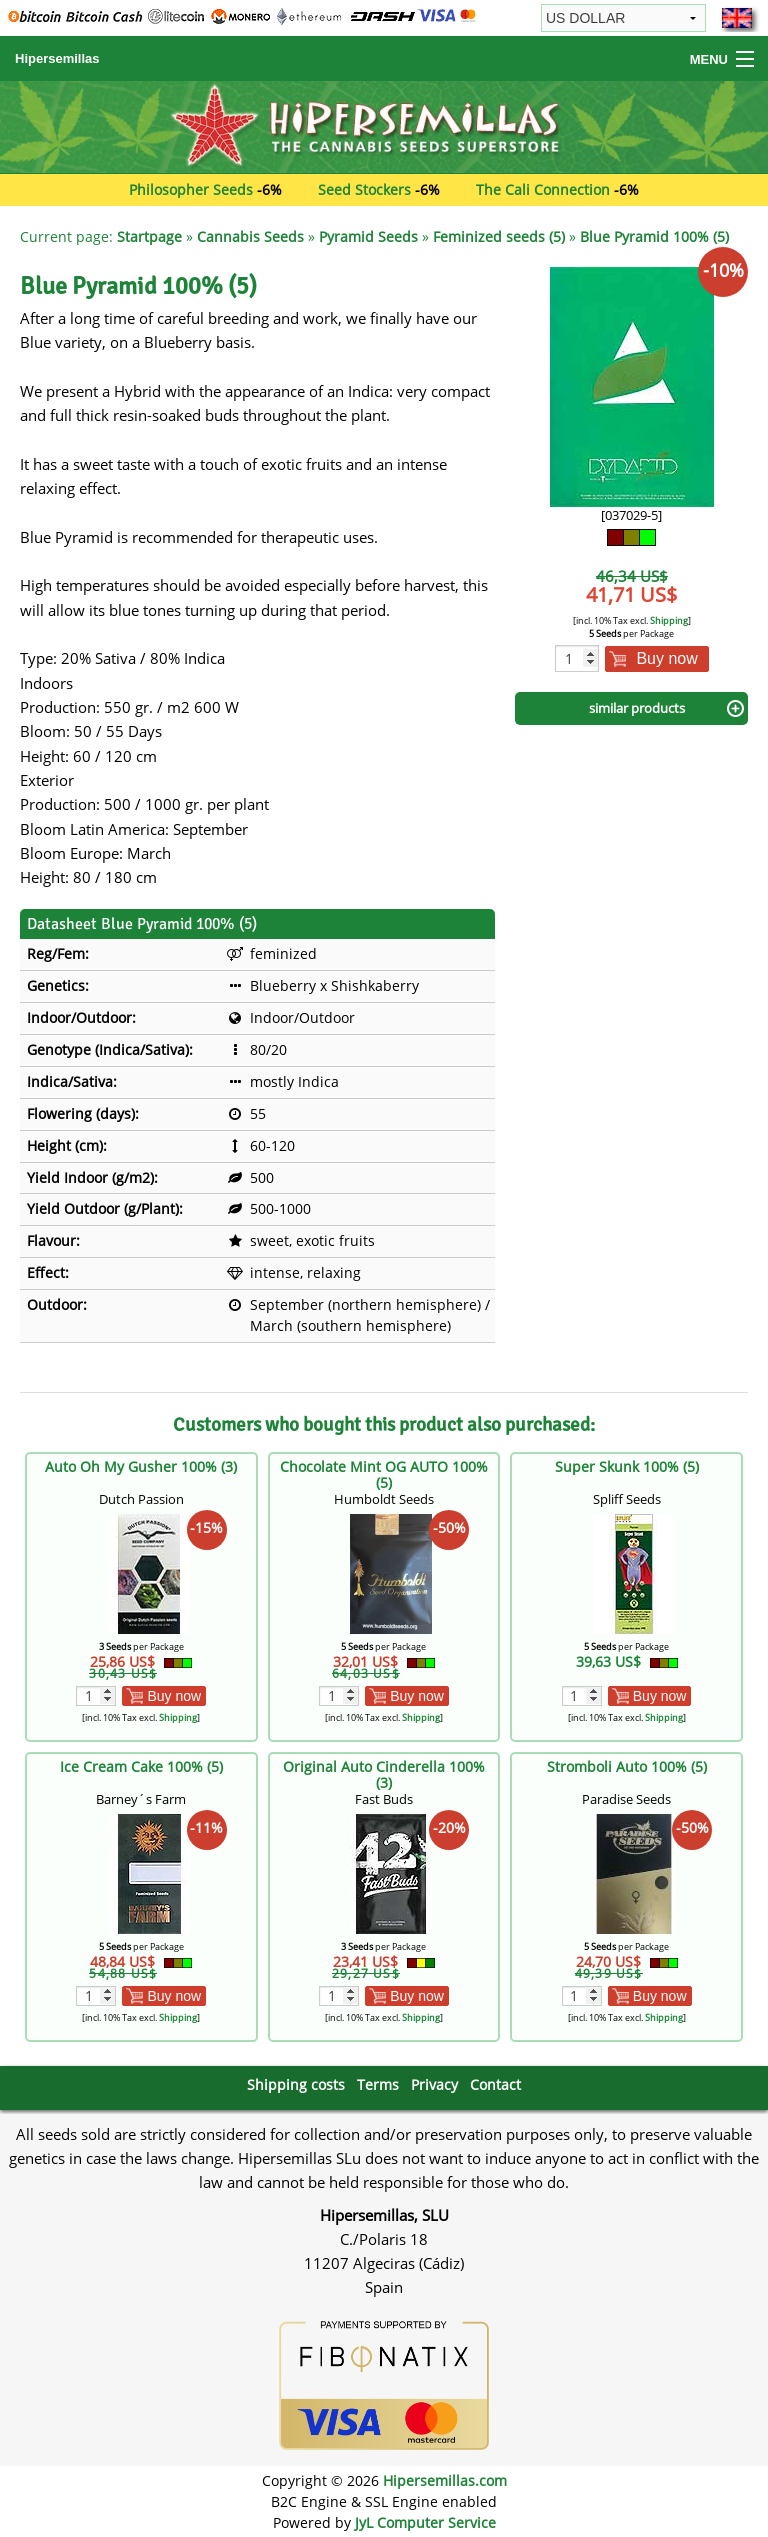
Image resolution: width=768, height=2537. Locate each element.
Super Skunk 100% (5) (627, 1466)
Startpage (149, 236)
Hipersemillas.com (445, 2480)
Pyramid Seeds (368, 236)
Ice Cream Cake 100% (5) (141, 1766)
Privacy (434, 2084)
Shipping (669, 620)
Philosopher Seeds (191, 189)
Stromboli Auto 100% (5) (627, 1766)
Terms (378, 2084)
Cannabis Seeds (250, 236)
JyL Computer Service (425, 2522)
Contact (495, 2084)
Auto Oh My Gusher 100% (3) (141, 1466)
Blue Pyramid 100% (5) (654, 236)
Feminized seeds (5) (499, 236)
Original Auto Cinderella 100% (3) (384, 1774)
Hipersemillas (57, 58)
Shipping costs (296, 2084)
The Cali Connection (543, 189)
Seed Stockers (364, 189)
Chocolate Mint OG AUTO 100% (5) (384, 1474)
